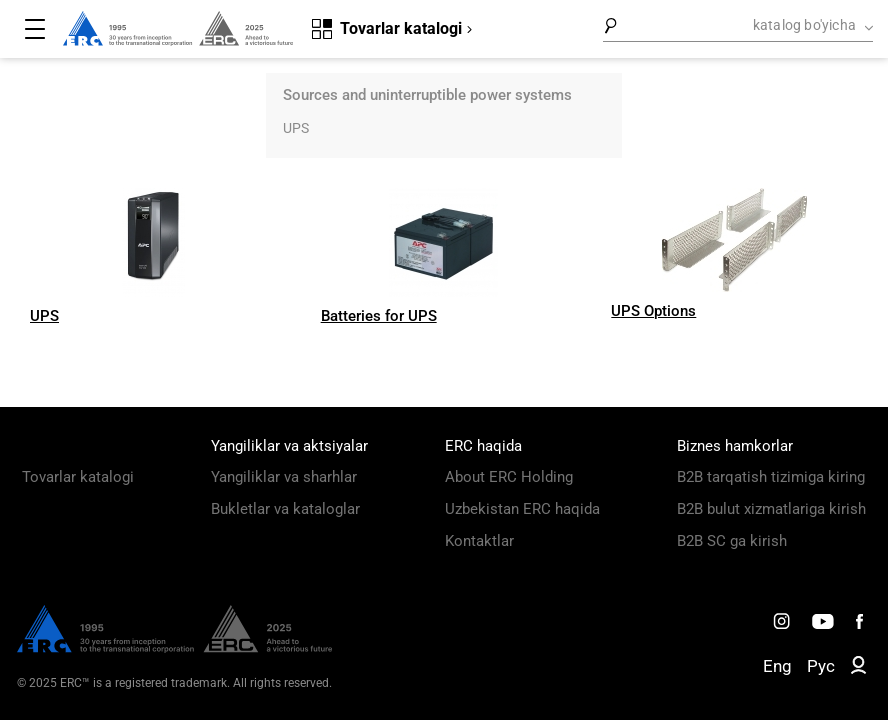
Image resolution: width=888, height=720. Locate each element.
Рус (821, 666)
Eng (777, 666)
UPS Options (653, 311)
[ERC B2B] (858, 669)
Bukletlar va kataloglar (285, 509)
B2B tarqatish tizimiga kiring (771, 477)
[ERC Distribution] (174, 648)
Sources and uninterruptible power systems (427, 95)
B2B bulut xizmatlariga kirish (771, 509)
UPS (296, 128)
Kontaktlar (479, 541)
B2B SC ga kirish (732, 541)
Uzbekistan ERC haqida (522, 509)
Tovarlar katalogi (78, 477)
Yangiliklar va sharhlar (284, 477)
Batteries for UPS (379, 316)
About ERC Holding (509, 477)
